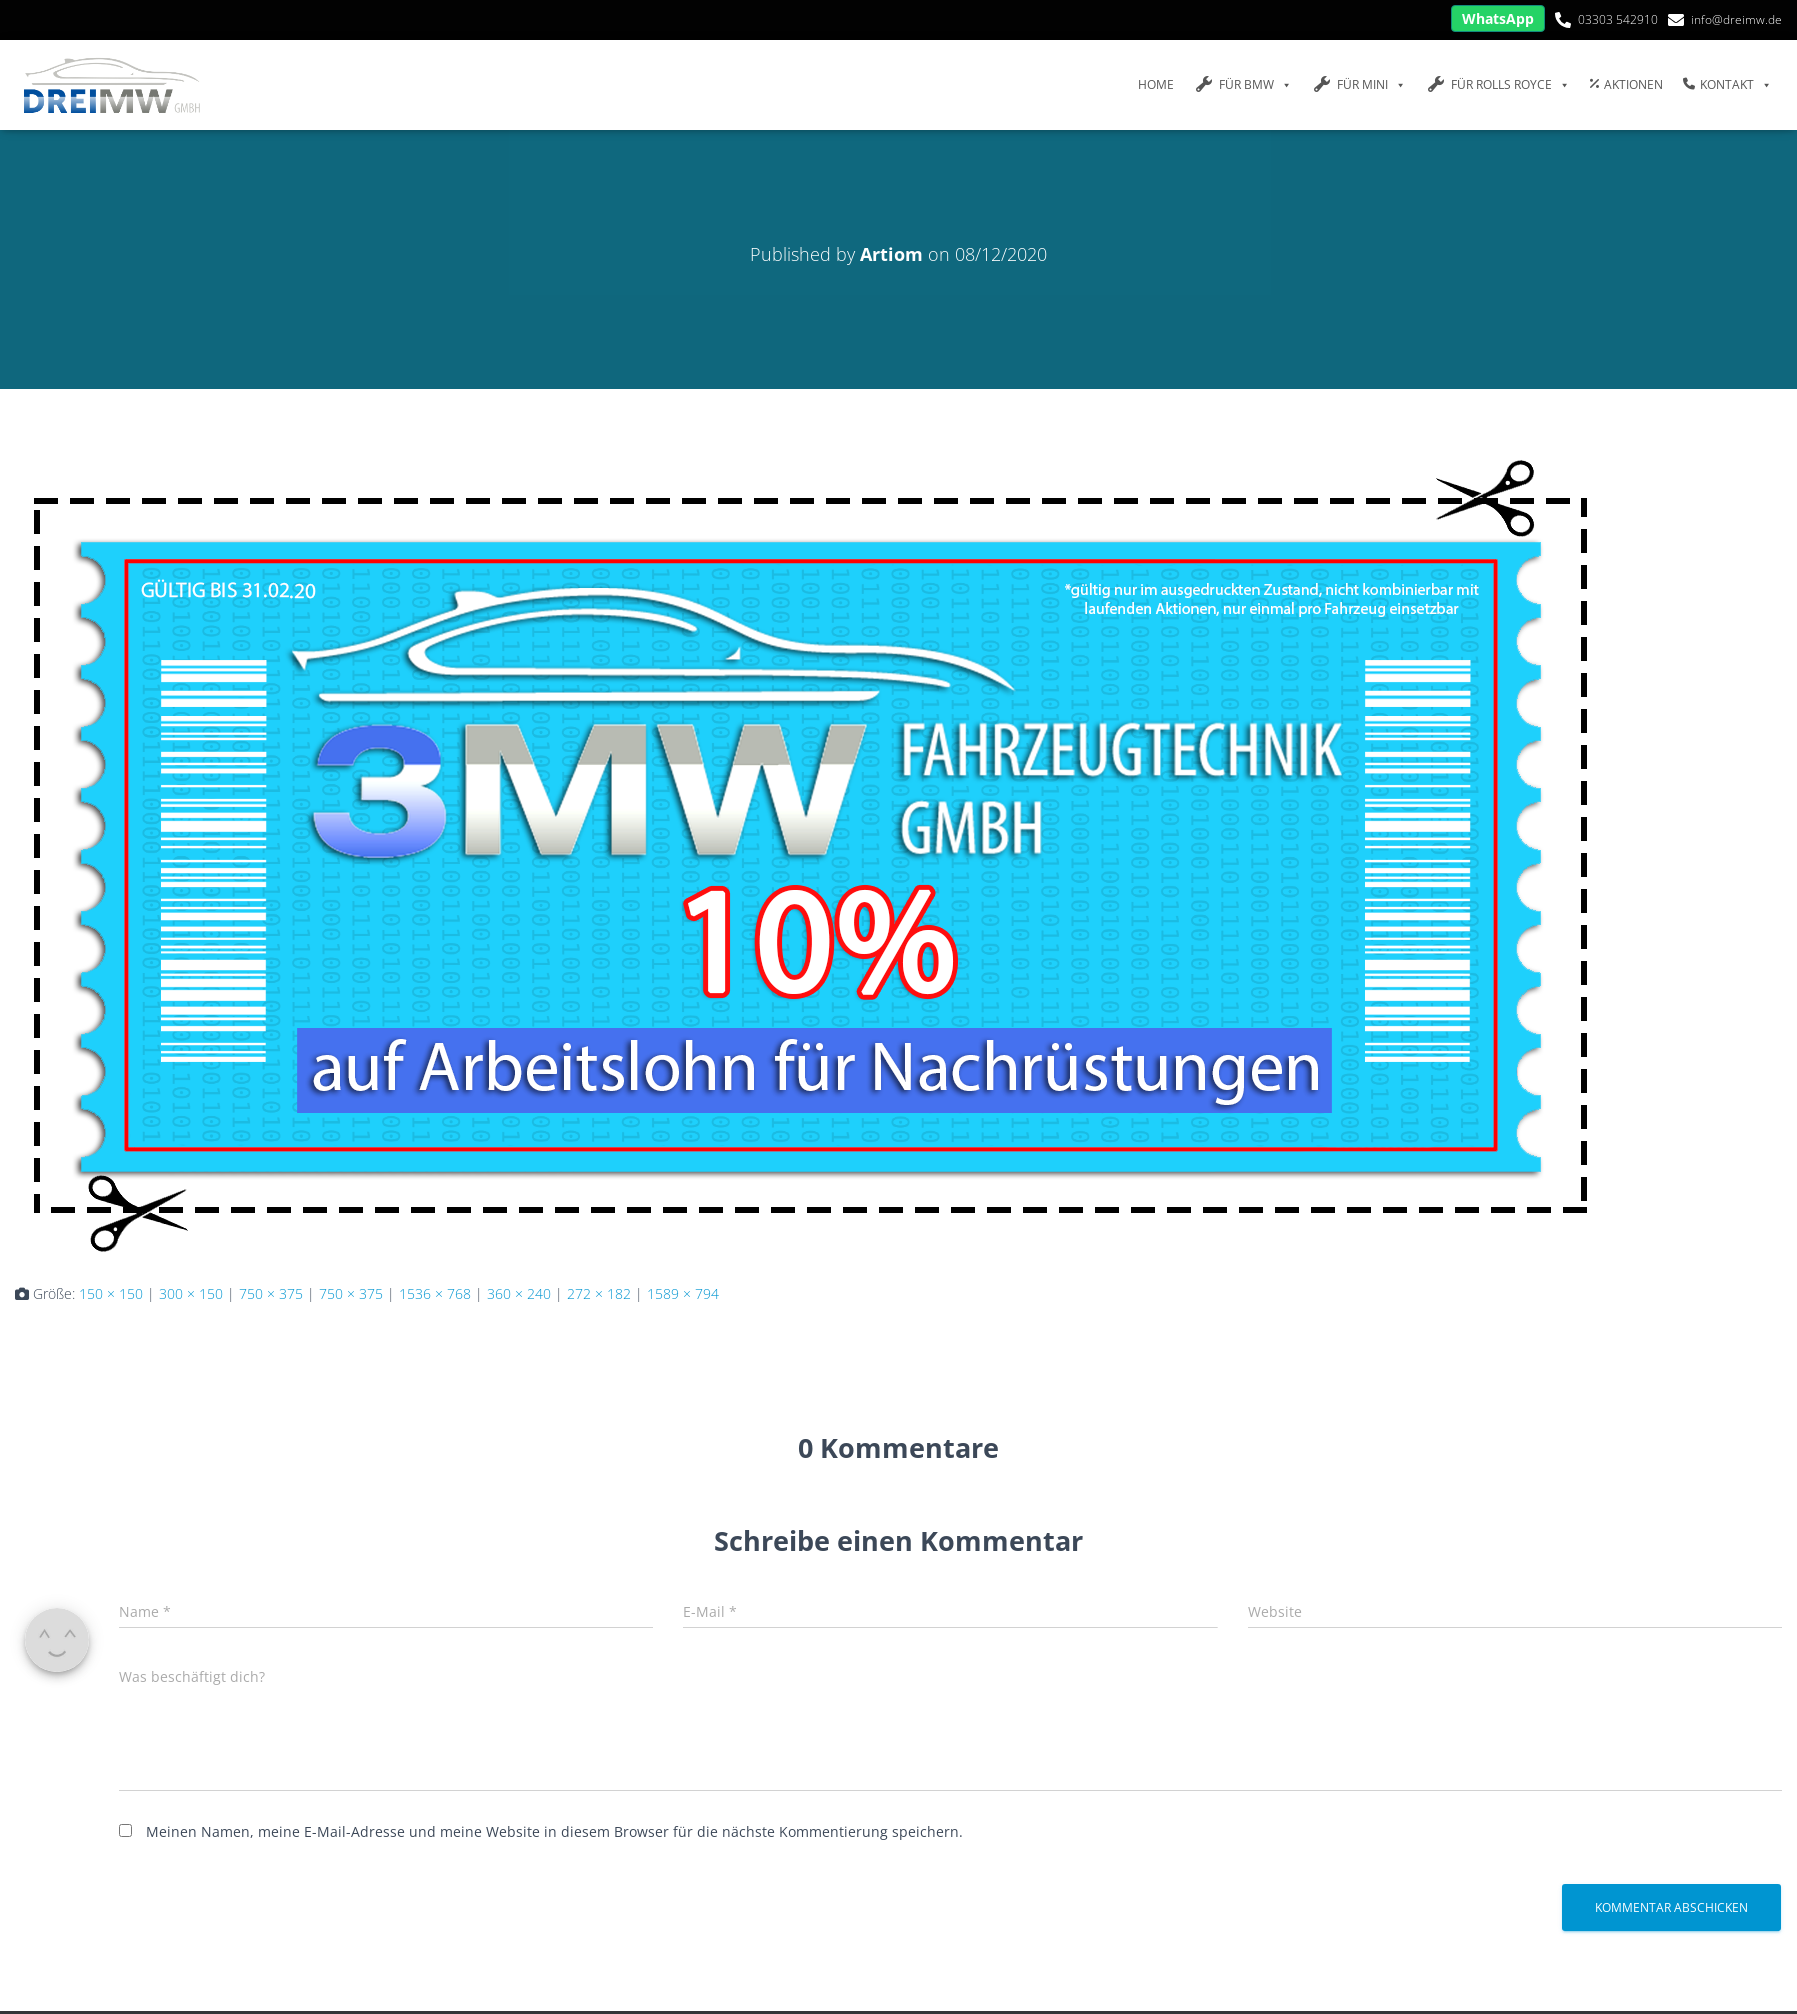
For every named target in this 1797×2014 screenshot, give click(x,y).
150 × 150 (111, 1293)
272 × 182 (599, 1293)
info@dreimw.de (1736, 19)
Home (1156, 84)
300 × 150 (191, 1293)
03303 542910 (1618, 19)
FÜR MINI (1359, 85)
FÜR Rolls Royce (1498, 85)
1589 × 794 (683, 1293)
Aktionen (1626, 84)
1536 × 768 (435, 1293)
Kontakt (1727, 85)
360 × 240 (519, 1293)
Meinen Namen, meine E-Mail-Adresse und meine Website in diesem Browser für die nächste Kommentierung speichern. (554, 1831)
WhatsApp (1498, 18)
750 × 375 (271, 1293)
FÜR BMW (1243, 85)
